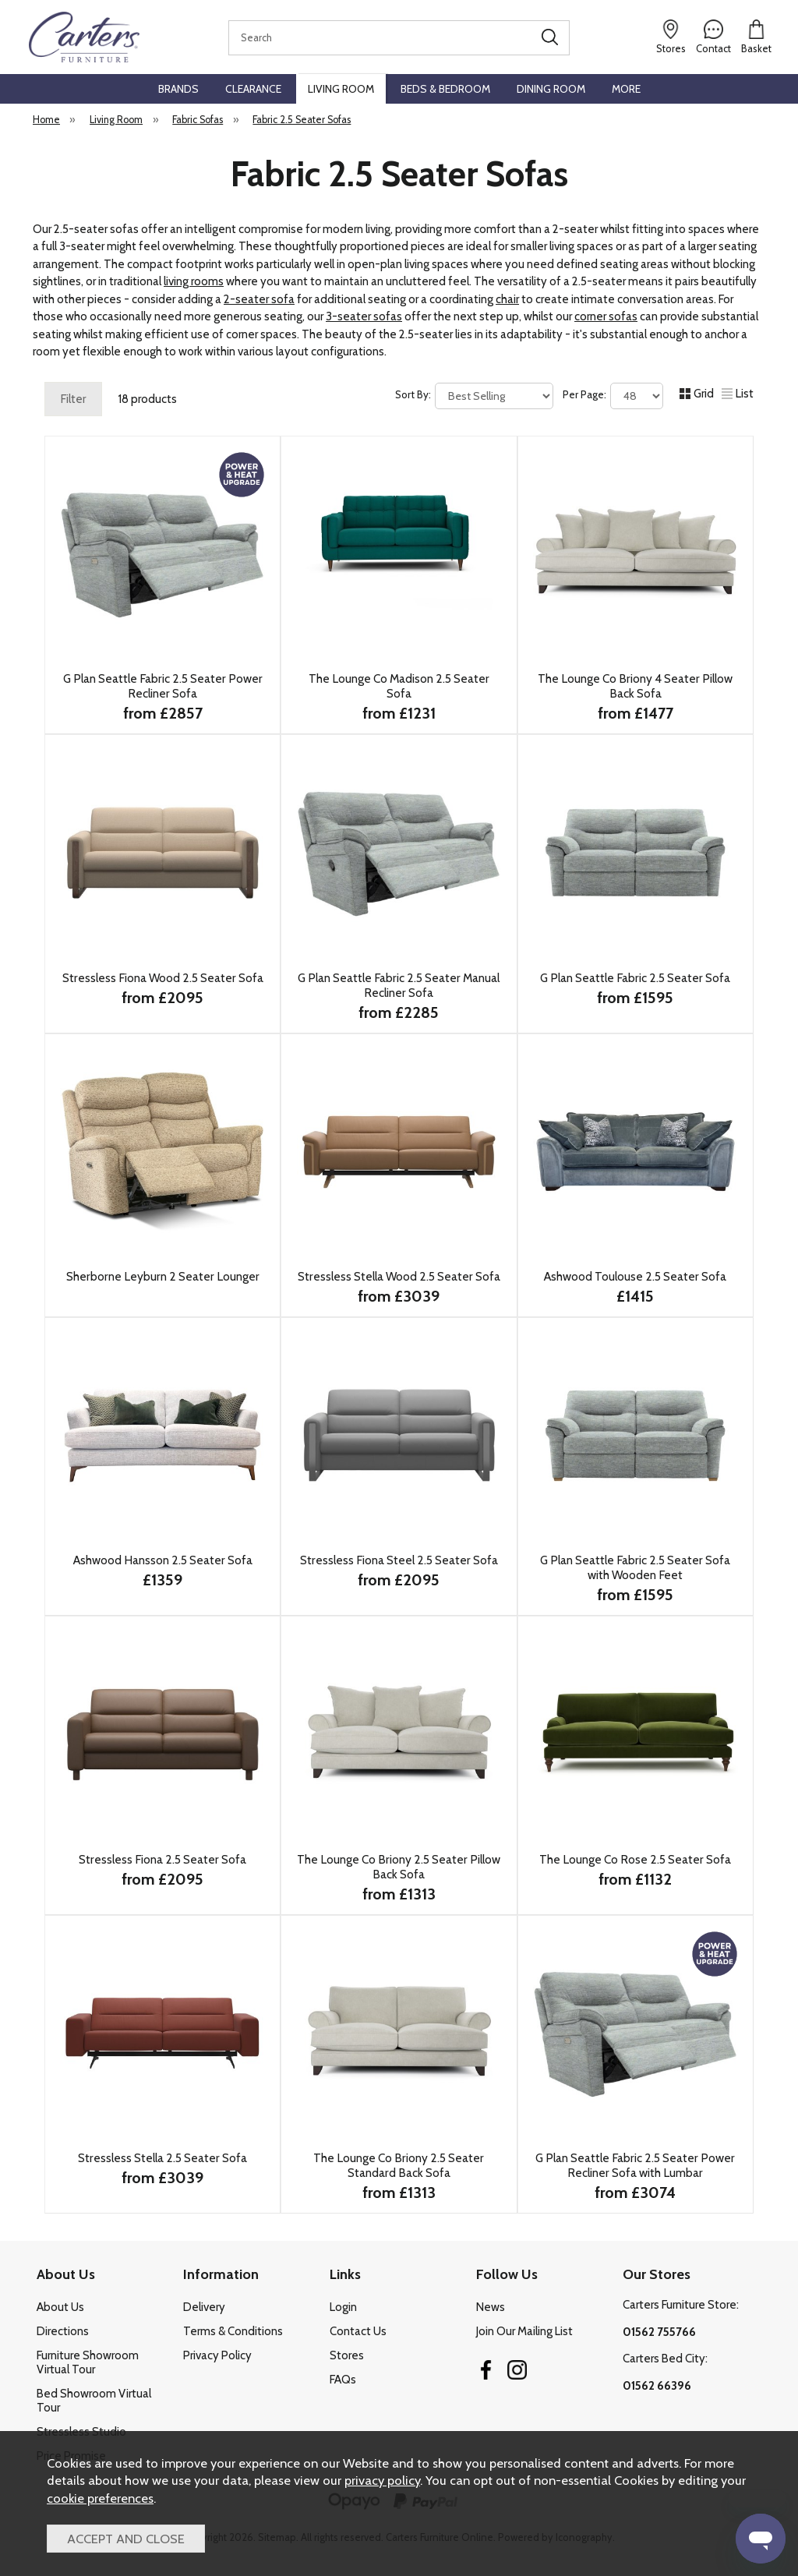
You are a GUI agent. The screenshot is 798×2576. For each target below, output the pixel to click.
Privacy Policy (217, 2355)
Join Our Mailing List (524, 2331)
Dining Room (551, 89)
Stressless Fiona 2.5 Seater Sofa (162, 1859)
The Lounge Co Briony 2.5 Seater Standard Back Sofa (398, 2165)
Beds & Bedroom (445, 89)
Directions (63, 2331)
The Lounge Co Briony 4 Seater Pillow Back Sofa (635, 686)
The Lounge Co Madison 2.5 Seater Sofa (399, 686)
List (738, 394)
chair (507, 299)
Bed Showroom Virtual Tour (94, 2401)
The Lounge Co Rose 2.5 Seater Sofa (635, 1859)
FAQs (343, 2380)
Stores (347, 2355)
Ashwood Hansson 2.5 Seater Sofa (162, 1560)
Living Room (341, 89)
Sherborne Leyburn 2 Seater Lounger (163, 1276)
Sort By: (474, 396)
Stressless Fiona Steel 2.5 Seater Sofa (399, 1560)
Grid (697, 394)
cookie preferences (100, 2498)
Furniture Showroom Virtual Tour (88, 2362)
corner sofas (605, 316)
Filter (73, 399)
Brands (178, 89)
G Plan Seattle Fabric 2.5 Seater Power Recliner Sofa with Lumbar (635, 2165)
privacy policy (382, 2480)
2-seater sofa (259, 299)
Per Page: (613, 396)
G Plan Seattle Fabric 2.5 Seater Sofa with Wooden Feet (635, 1567)
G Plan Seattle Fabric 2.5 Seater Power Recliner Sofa (163, 686)
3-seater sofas (364, 316)
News (490, 2307)
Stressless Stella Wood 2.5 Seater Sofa (399, 1276)
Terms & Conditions (233, 2331)
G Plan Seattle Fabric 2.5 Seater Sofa (635, 977)
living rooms (194, 281)
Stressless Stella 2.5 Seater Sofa (162, 2157)
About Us (60, 2307)
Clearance (253, 89)
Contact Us (358, 2331)
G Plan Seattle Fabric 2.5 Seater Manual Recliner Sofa (399, 985)
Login (343, 2307)
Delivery (204, 2307)
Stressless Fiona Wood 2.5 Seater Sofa (162, 977)
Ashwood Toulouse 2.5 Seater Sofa (635, 1276)
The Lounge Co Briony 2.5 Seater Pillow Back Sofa (398, 1867)
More (626, 89)
